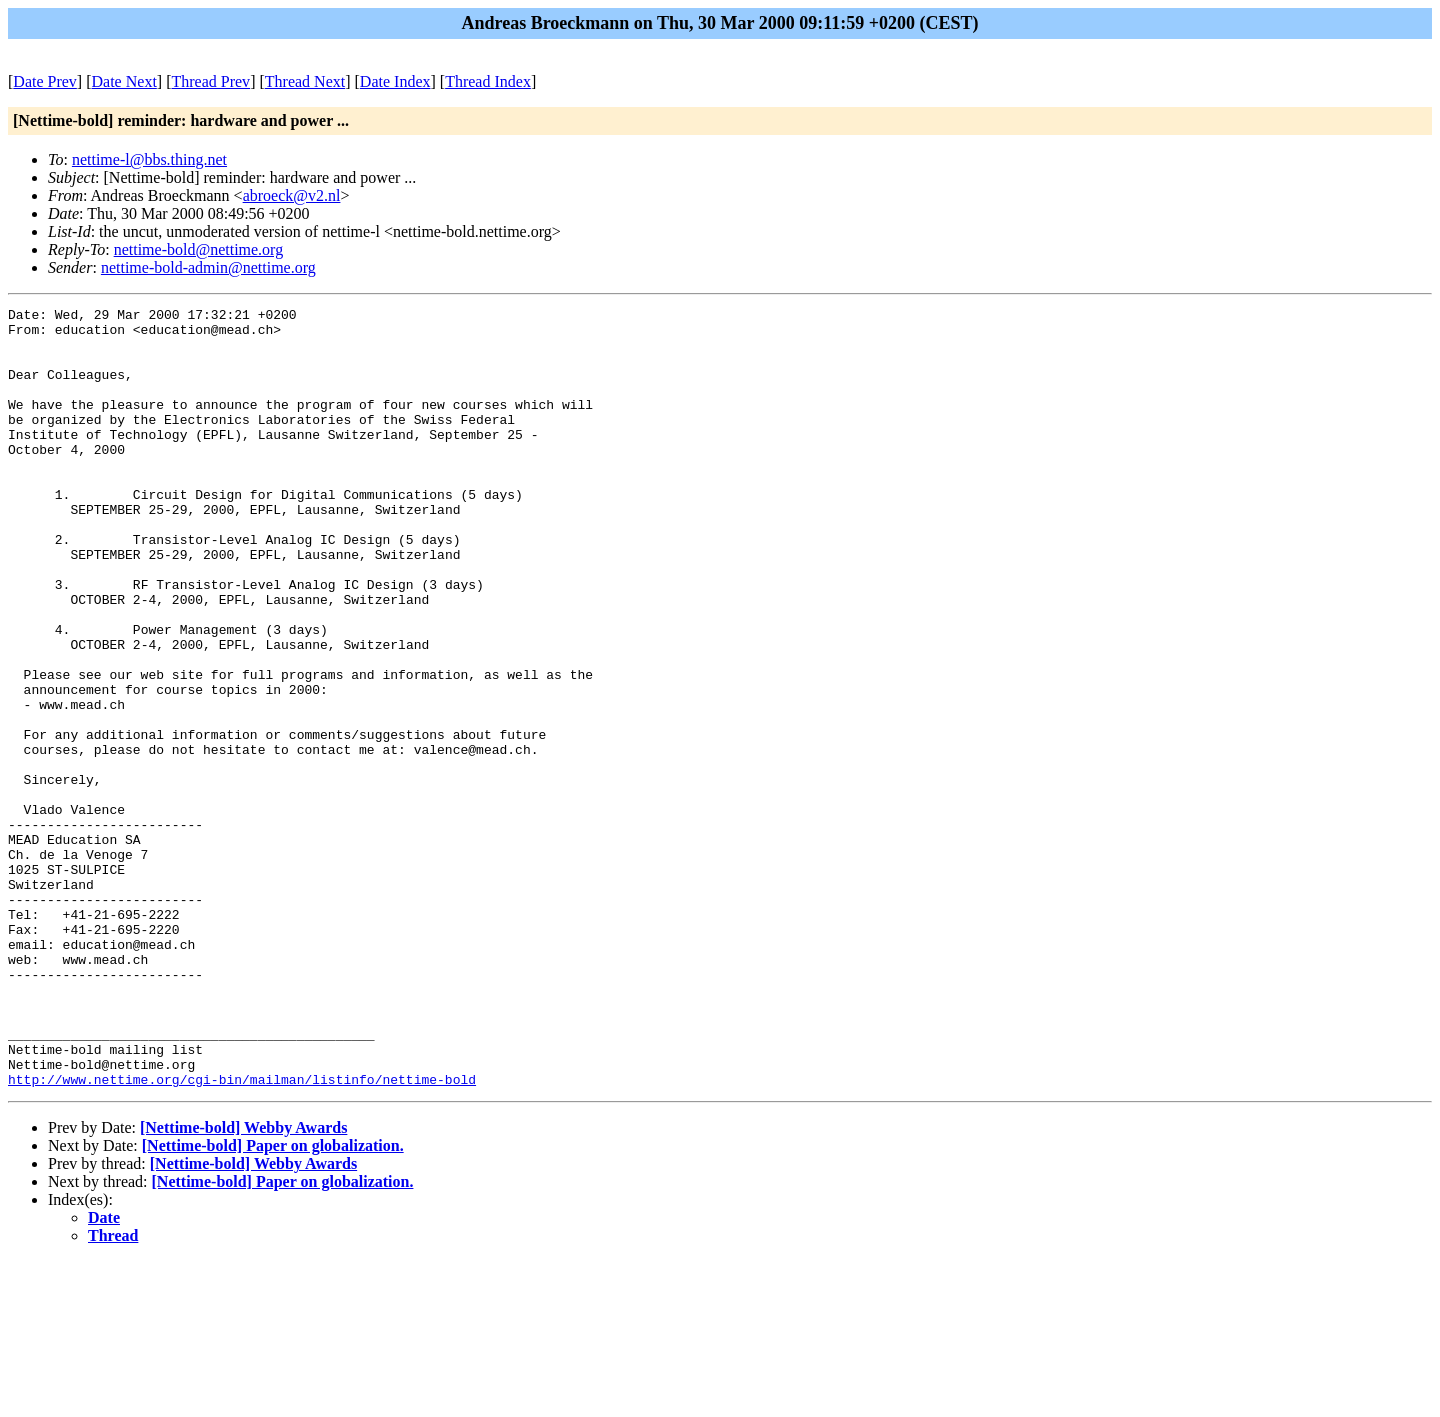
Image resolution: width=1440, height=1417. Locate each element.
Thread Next (305, 81)
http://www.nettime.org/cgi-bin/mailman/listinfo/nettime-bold (242, 1235)
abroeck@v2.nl (292, 195)
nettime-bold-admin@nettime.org (208, 267)
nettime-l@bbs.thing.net (149, 159)
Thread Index (488, 81)
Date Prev (45, 81)
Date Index (395, 81)
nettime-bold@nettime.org (199, 249)
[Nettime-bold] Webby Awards (243, 1283)
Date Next (124, 81)
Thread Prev (210, 81)
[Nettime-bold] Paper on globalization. (273, 1301)
